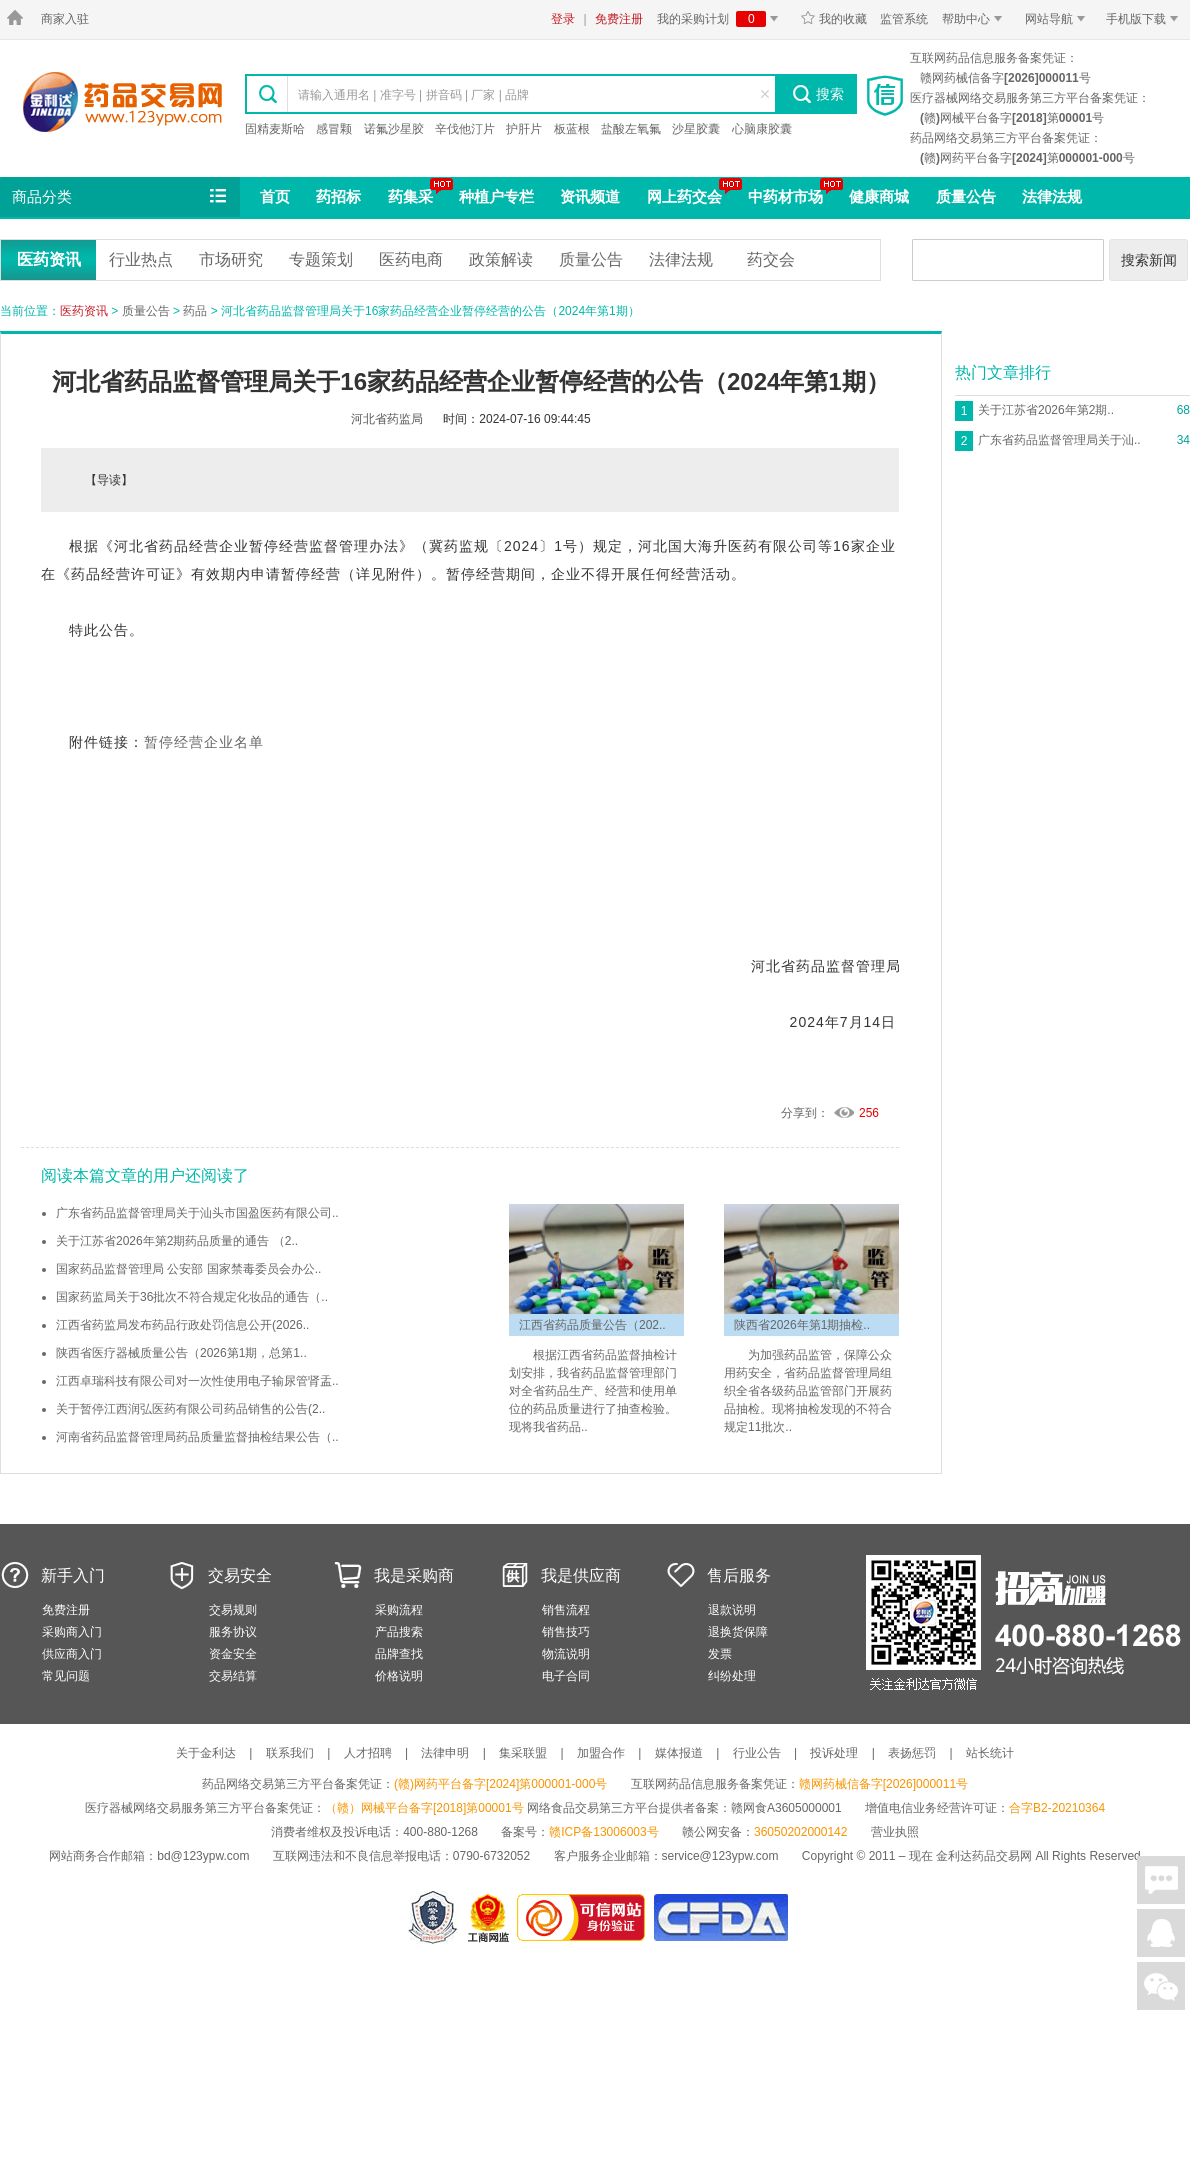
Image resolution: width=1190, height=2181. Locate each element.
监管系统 (904, 19)
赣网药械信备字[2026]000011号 (883, 1784)
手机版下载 (1145, 19)
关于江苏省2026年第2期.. (1046, 410)
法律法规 (1052, 196)
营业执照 (895, 1832)
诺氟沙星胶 (394, 129)
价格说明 (399, 1676)
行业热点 (141, 259)
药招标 (338, 196)
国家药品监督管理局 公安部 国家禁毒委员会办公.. (188, 1269)
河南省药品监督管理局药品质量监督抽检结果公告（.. (197, 1437)
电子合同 (566, 1676)
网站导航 (1058, 19)
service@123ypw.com (720, 1856)
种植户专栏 (496, 196)
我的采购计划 (721, 19)
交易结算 (233, 1676)
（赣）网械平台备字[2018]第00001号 (424, 1808)
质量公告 (966, 196)
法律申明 (445, 1753)
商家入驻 (65, 19)
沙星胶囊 (696, 129)
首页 (275, 196)
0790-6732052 (493, 1856)
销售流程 (566, 1610)
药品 (195, 311)
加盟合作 (601, 1753)
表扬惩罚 (912, 1753)
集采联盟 (523, 1753)
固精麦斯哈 (275, 129)
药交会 (771, 259)
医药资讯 (49, 259)
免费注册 (619, 19)
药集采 (410, 196)
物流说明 (566, 1654)
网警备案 (433, 1917)
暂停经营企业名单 (204, 742)
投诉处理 (834, 1753)
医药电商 (411, 259)
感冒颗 (334, 129)
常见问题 (66, 1676)
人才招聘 (368, 1753)
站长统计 (990, 1753)
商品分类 (121, 197)
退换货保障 (738, 1632)
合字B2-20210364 (1057, 1808)
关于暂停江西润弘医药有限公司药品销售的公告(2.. (190, 1409)
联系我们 (290, 1753)
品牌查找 (399, 1654)
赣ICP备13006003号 (603, 1832)
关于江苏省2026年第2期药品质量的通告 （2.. (177, 1241)
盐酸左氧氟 (631, 129)
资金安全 (233, 1654)
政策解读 (501, 259)
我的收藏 (833, 19)
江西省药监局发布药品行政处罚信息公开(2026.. (182, 1325)
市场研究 (231, 259)
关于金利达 (206, 1753)
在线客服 (1161, 1933)
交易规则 (233, 1610)
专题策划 (321, 259)
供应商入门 (72, 1654)
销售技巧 (566, 1632)
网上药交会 (684, 196)
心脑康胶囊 (762, 129)
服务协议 (233, 1632)
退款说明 (732, 1610)
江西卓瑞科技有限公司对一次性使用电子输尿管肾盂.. (197, 1381)
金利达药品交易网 (122, 101)
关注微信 (1161, 1986)
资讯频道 (590, 196)
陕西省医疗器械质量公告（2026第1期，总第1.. (181, 1353)
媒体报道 (679, 1753)
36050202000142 (800, 1832)
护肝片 (524, 129)
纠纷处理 (732, 1676)
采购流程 (399, 1610)
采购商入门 (72, 1632)
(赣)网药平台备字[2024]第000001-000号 (500, 1784)
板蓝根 (572, 129)
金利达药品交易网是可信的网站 (584, 1917)
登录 (563, 19)
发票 (720, 1654)
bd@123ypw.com (203, 1856)
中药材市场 (785, 196)
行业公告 (757, 1753)
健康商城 (879, 196)
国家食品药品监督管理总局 (720, 1917)
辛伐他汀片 (465, 129)
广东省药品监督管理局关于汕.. (1059, 440)
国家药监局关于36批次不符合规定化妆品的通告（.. (192, 1297)
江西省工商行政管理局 (489, 1917)
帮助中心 (975, 19)
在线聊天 (1161, 1880)
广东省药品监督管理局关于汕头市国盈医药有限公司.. (197, 1213)
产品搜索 (399, 1632)
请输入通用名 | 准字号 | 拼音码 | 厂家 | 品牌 (413, 95)
